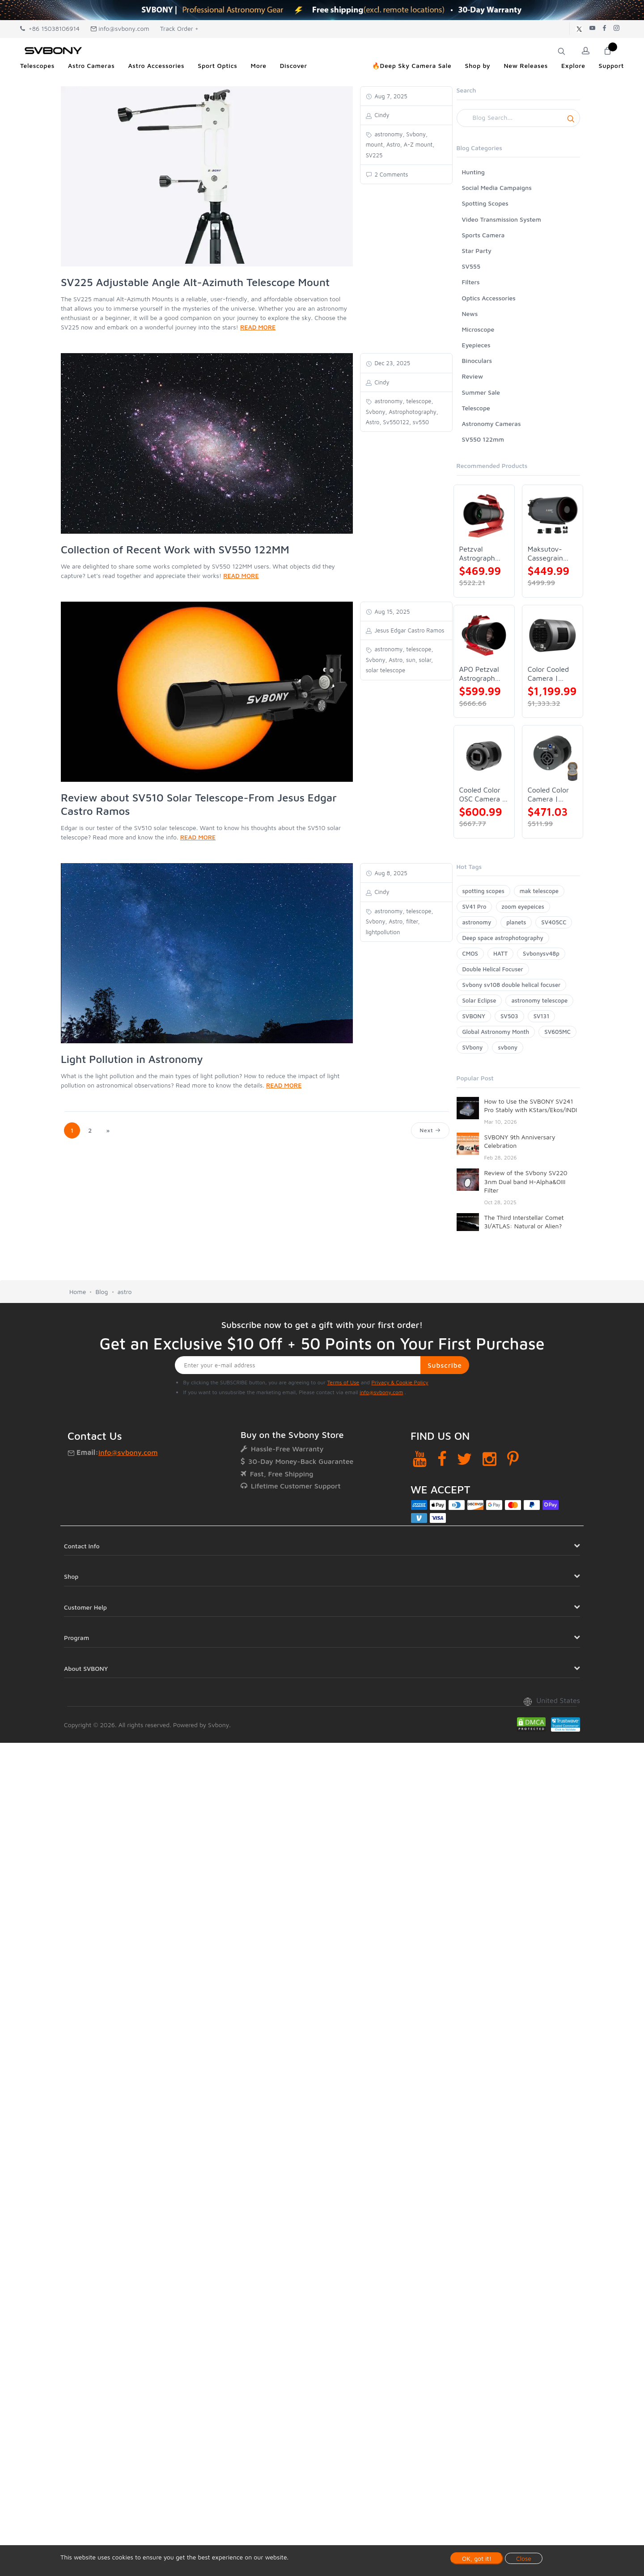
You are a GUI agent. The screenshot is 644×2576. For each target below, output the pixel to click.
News (470, 313)
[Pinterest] (513, 1458)
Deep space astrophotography (502, 937)
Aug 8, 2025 (390, 873)
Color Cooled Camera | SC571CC (548, 674)
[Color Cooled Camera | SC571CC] (552, 635)
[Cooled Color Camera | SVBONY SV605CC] (552, 755)
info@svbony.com (119, 28)
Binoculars (477, 360)
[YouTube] (420, 1458)
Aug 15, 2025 (391, 611)
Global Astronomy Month (496, 1031)
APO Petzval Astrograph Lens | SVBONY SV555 (479, 674)
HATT (500, 953)
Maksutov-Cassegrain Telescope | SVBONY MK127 (546, 553)
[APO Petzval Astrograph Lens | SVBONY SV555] (484, 635)
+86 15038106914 (50, 28)
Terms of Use (343, 1382)
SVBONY (473, 1016)
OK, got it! (476, 2558)
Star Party (476, 250)
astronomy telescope (539, 1000)
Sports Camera (483, 235)
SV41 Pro (474, 906)
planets (516, 922)
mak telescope (539, 890)
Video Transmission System (501, 219)
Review (472, 376)
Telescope (476, 408)
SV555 (471, 266)
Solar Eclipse (479, 1000)
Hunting (473, 172)
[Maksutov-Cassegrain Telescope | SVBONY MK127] (552, 515)
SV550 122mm (483, 439)
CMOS (470, 953)
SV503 (509, 1016)
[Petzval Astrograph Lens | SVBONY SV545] (484, 515)
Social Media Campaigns (497, 187)
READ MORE (257, 327)
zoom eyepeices (523, 906)
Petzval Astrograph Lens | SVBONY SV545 (477, 553)
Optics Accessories (489, 298)
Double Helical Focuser (492, 969)
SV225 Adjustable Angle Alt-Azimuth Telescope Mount (195, 282)
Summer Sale (481, 392)
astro (125, 1291)
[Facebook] (442, 1458)
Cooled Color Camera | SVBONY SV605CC (548, 794)
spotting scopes (483, 890)
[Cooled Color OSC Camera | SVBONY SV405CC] (484, 755)
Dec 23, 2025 (392, 363)
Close (523, 2558)
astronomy (476, 922)
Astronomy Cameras (491, 423)
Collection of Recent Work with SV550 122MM (175, 549)
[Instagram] (489, 1458)
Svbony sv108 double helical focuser (511, 984)
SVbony (472, 1047)
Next (430, 1130)
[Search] (518, 118)
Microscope (478, 329)
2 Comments (390, 174)
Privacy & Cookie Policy (399, 1382)
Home (77, 1291)
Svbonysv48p (541, 953)
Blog (101, 1291)
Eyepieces (476, 345)
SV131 (542, 1016)
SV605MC (557, 1031)
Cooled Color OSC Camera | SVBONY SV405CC (482, 794)
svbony (507, 1047)
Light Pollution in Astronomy (132, 1059)
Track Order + (179, 28)
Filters (471, 282)
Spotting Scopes (485, 203)
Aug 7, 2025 (390, 96)
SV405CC (553, 922)
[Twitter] (464, 1458)
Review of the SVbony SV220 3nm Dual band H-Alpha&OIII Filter (526, 1181)
